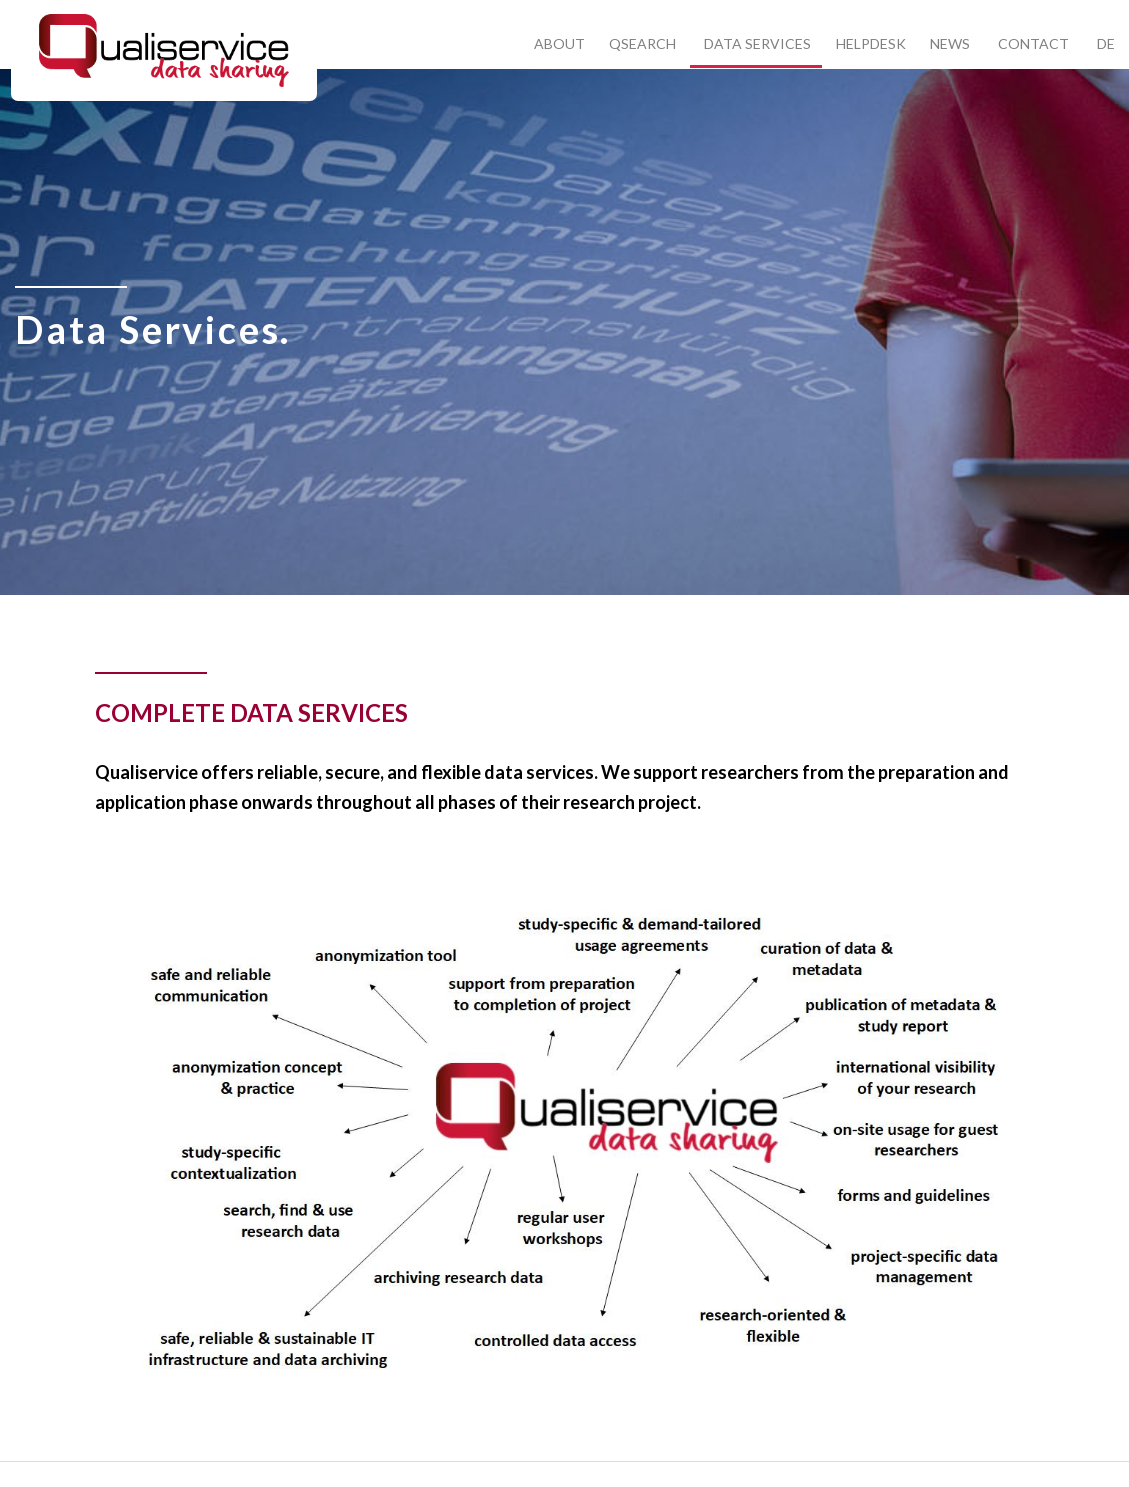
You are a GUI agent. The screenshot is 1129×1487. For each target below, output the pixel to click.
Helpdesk (871, 43)
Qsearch (642, 43)
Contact (1033, 43)
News (950, 43)
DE (1106, 43)
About (559, 43)
